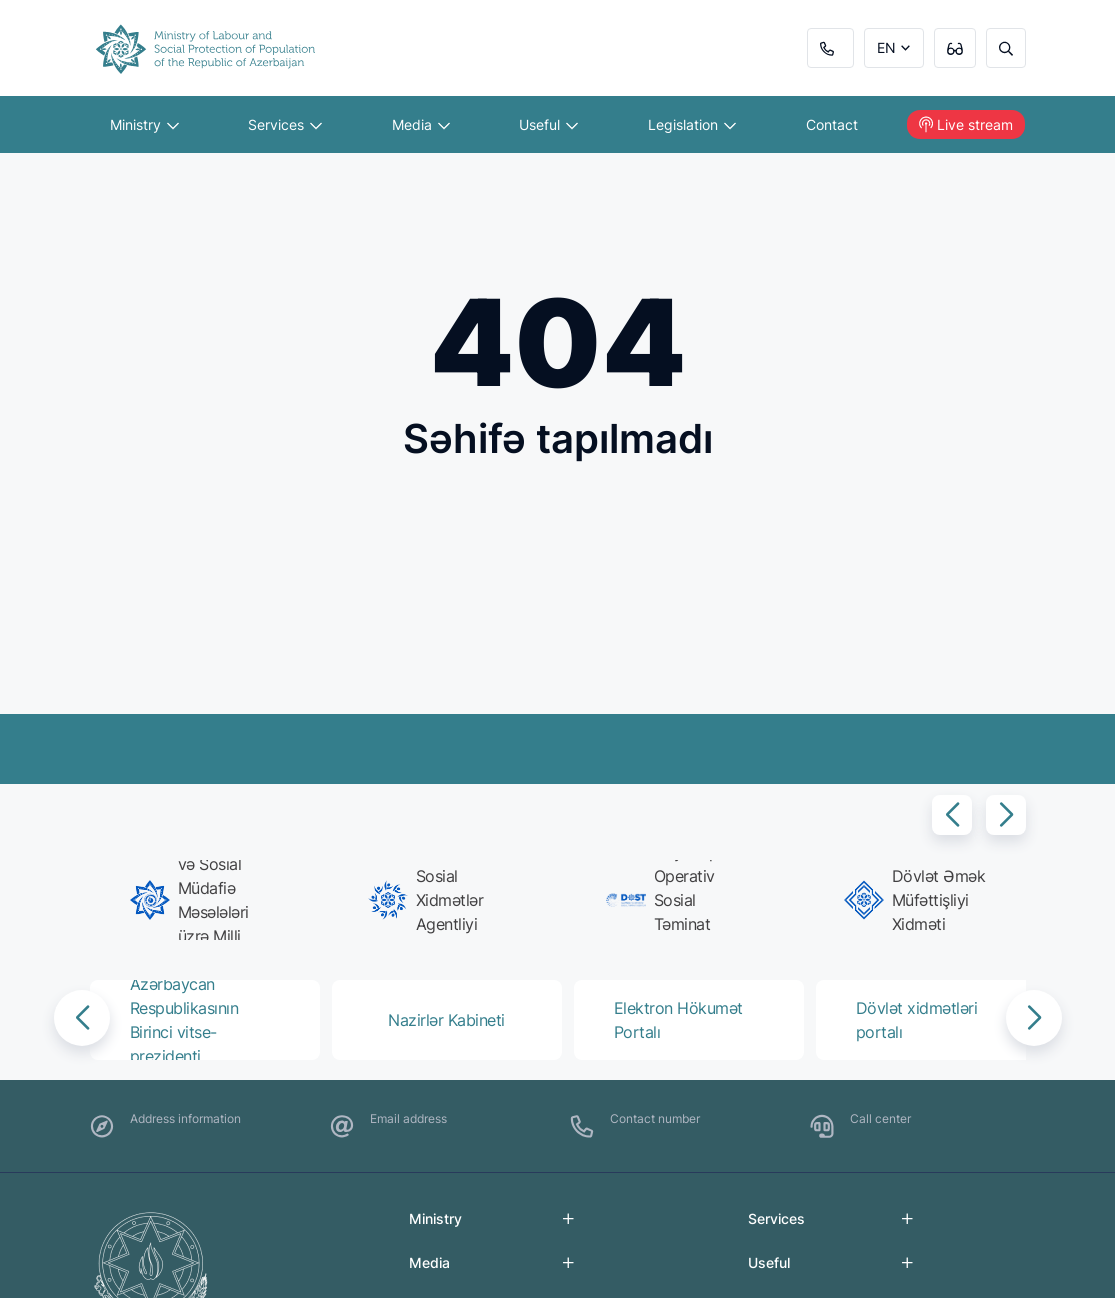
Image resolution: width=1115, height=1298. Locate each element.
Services (285, 124)
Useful (548, 124)
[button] (952, 815)
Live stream (966, 124)
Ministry (144, 124)
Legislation (692, 124)
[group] (201, 900)
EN (886, 47)
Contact (832, 124)
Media (421, 124)
